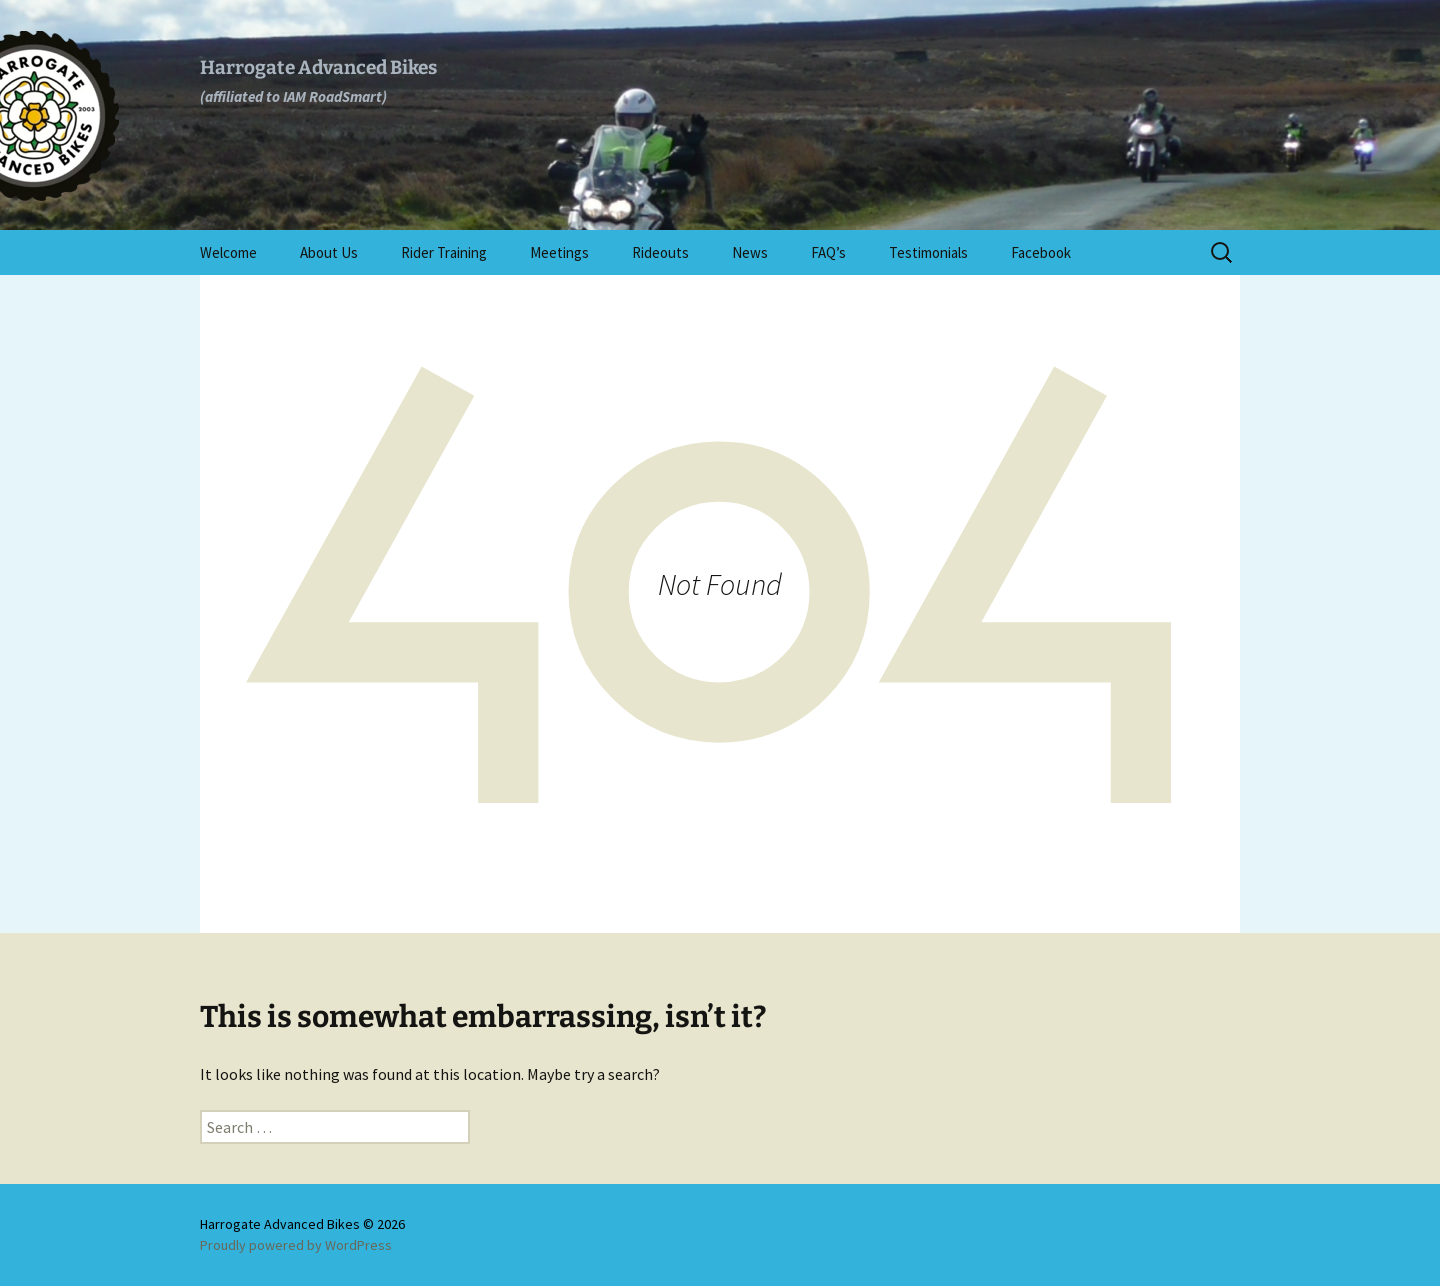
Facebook (1041, 252)
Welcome (228, 252)
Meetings (559, 252)
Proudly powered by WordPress (296, 1245)
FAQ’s (828, 252)
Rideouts (660, 252)
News (750, 252)
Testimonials (928, 252)
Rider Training (444, 252)
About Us (329, 252)
